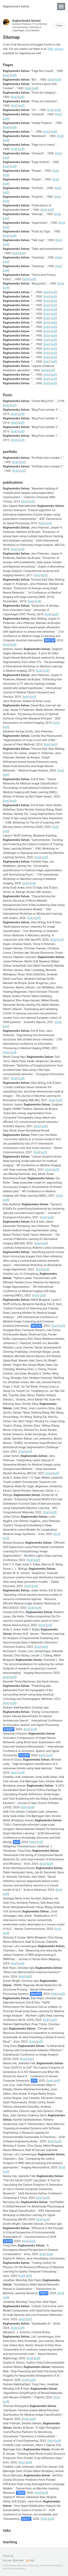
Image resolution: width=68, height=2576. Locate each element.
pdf (13, 75)
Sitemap (8, 2556)
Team (44, 6)
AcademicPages (54, 2565)
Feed (30, 2560)
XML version (55, 49)
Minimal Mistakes (17, 2569)
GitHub (18, 2560)
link (6, 75)
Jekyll (42, 2565)
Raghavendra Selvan (16, 6)
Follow (59, 25)
